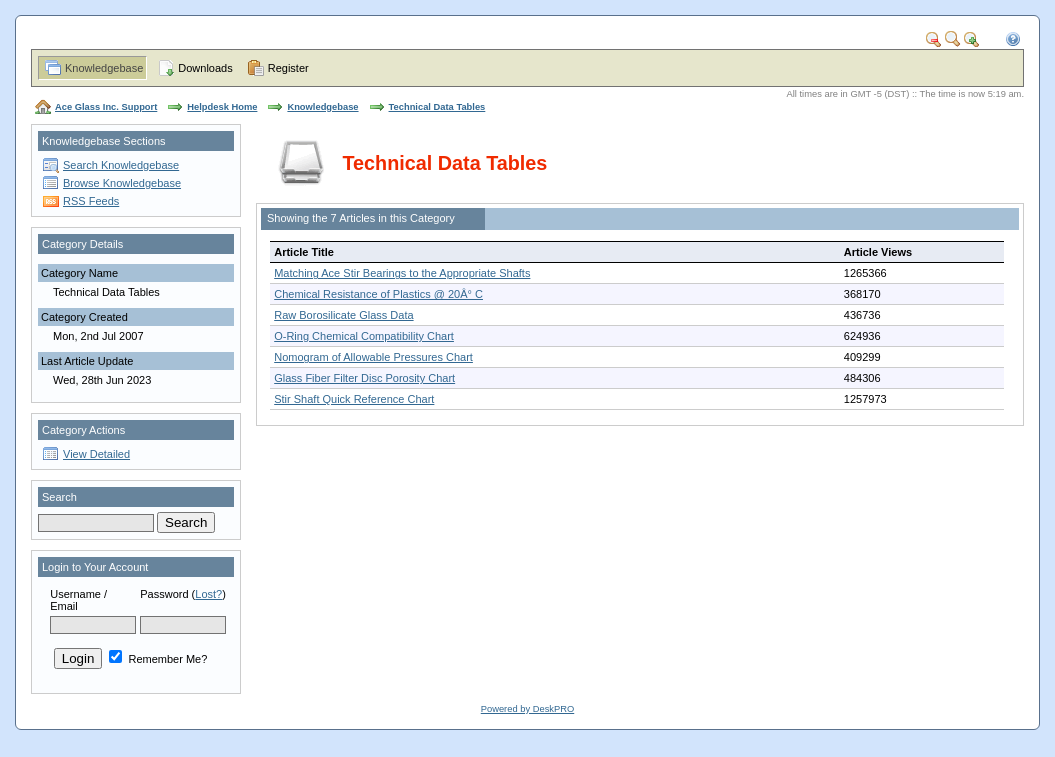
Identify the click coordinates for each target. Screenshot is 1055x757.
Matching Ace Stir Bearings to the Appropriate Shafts (402, 273)
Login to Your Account (95, 567)
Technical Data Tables (437, 107)
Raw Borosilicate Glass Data (343, 315)
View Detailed (96, 454)
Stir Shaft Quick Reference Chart (354, 399)
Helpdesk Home (222, 107)
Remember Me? (158, 659)
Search (59, 497)
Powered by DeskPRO (527, 709)
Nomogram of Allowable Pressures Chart (373, 357)
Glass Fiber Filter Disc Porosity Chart (364, 378)
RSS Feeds (91, 201)
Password (164, 594)
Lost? (208, 594)
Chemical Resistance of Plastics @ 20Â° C (378, 294)
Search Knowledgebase (121, 165)
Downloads (205, 68)
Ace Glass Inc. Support (106, 107)
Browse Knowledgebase (122, 183)
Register (288, 68)
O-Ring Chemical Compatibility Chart (364, 336)
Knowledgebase (104, 68)
